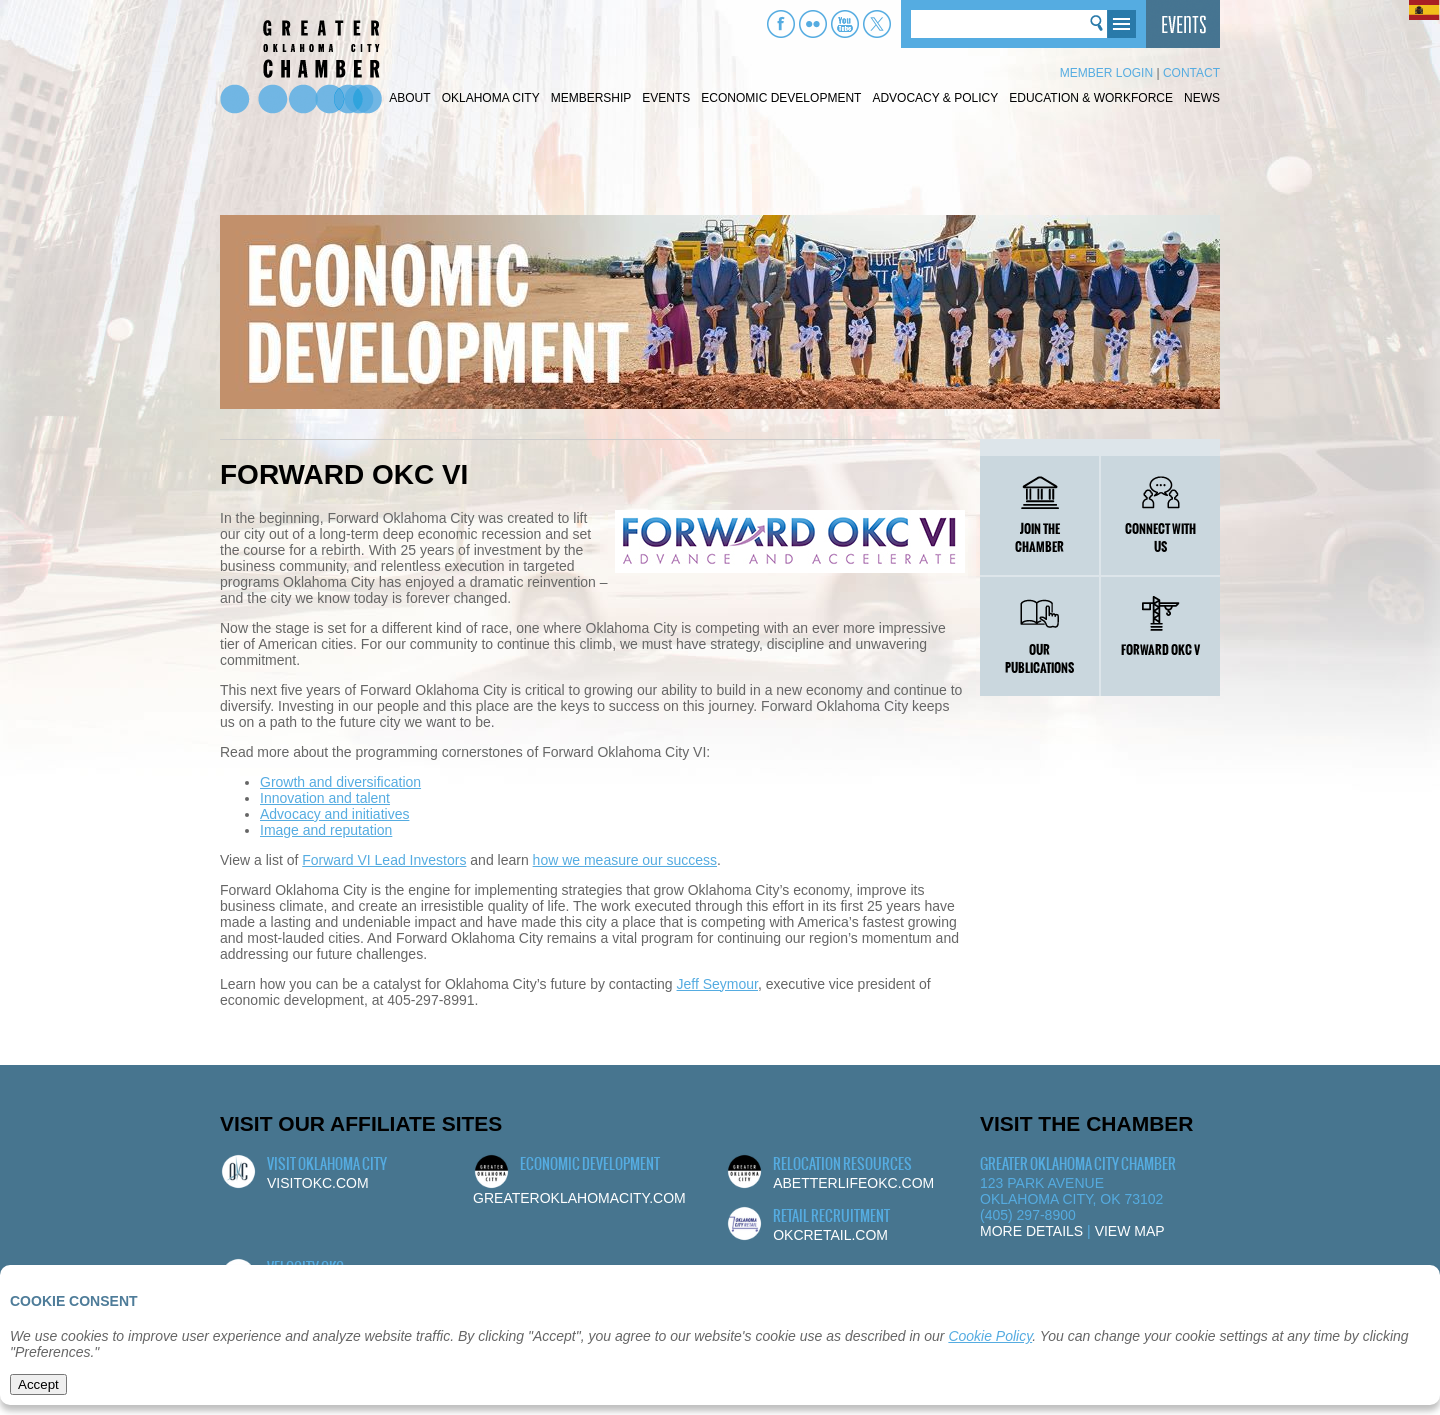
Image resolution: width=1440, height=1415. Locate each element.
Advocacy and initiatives (334, 814)
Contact (1191, 73)
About (409, 98)
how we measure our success (625, 860)
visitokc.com (318, 1183)
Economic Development (781, 98)
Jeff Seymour (717, 984)
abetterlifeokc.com (853, 1183)
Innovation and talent (325, 798)
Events (666, 98)
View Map (1130, 1231)
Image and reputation (326, 830)
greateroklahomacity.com (579, 1198)
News (1202, 98)
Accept (38, 1384)
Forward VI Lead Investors (384, 860)
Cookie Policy (990, 1336)
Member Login (1106, 73)
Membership (591, 98)
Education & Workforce (1091, 98)
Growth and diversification (340, 782)
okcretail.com (830, 1235)
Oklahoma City (491, 98)
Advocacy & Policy (935, 98)
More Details (1031, 1231)
